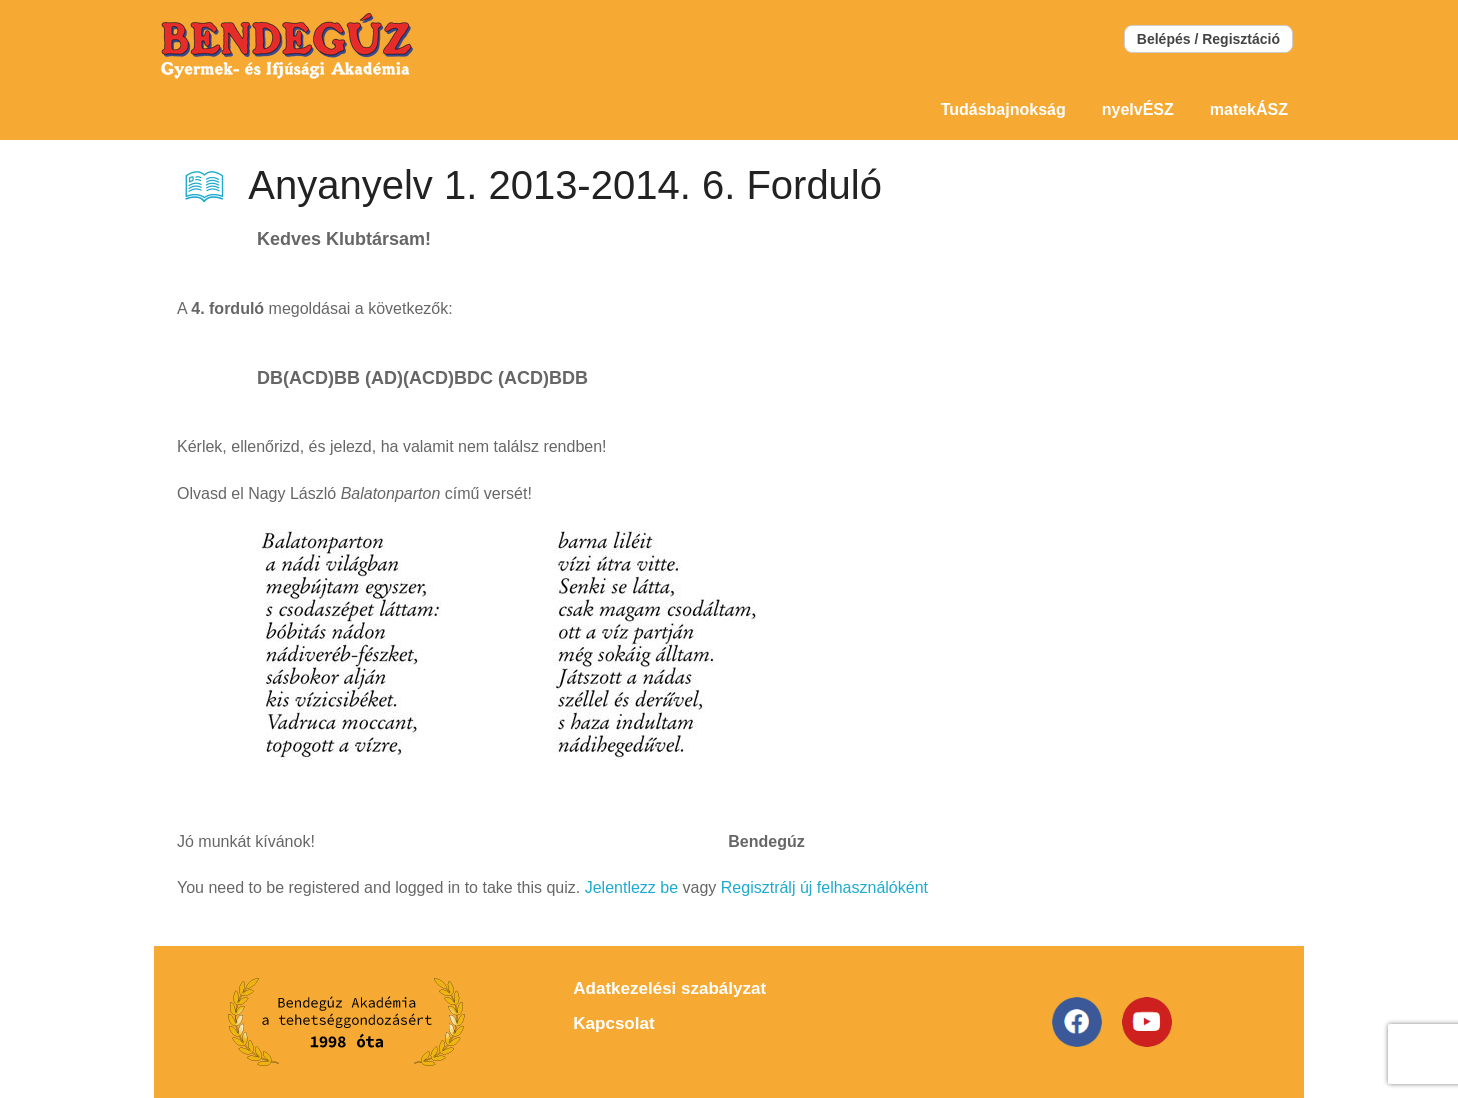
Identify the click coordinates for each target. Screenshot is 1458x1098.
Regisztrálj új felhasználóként (824, 887)
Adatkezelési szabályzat (669, 988)
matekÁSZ (1249, 109)
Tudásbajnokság (1003, 109)
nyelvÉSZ (1138, 109)
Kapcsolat (613, 1023)
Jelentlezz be (631, 887)
